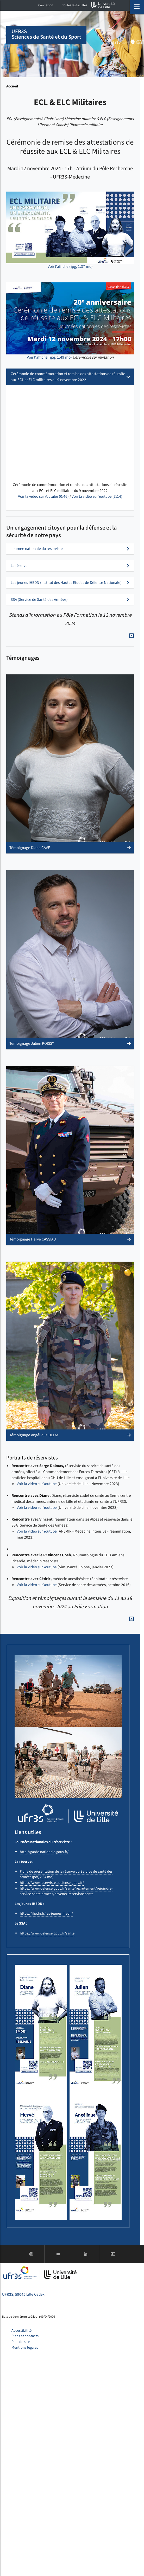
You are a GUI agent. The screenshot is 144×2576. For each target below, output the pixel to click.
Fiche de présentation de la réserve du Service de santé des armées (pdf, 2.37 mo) (66, 1874)
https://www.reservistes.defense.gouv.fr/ (52, 1882)
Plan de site (20, 2341)
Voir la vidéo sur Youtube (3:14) (97, 496)
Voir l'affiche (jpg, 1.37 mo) (70, 266)
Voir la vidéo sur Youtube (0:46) (43, 496)
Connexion (45, 5)
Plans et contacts (25, 2336)
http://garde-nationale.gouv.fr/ (44, 1852)
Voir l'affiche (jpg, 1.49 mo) (49, 357)
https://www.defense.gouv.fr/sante (47, 1933)
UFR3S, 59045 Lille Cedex (23, 2294)
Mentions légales (24, 2347)
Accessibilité (21, 2330)
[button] (70, 763)
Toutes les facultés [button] (74, 5)
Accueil (12, 86)
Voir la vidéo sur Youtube (37, 1484)
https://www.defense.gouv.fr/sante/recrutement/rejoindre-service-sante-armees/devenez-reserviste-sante (66, 1891)
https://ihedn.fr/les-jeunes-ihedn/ (46, 1913)
